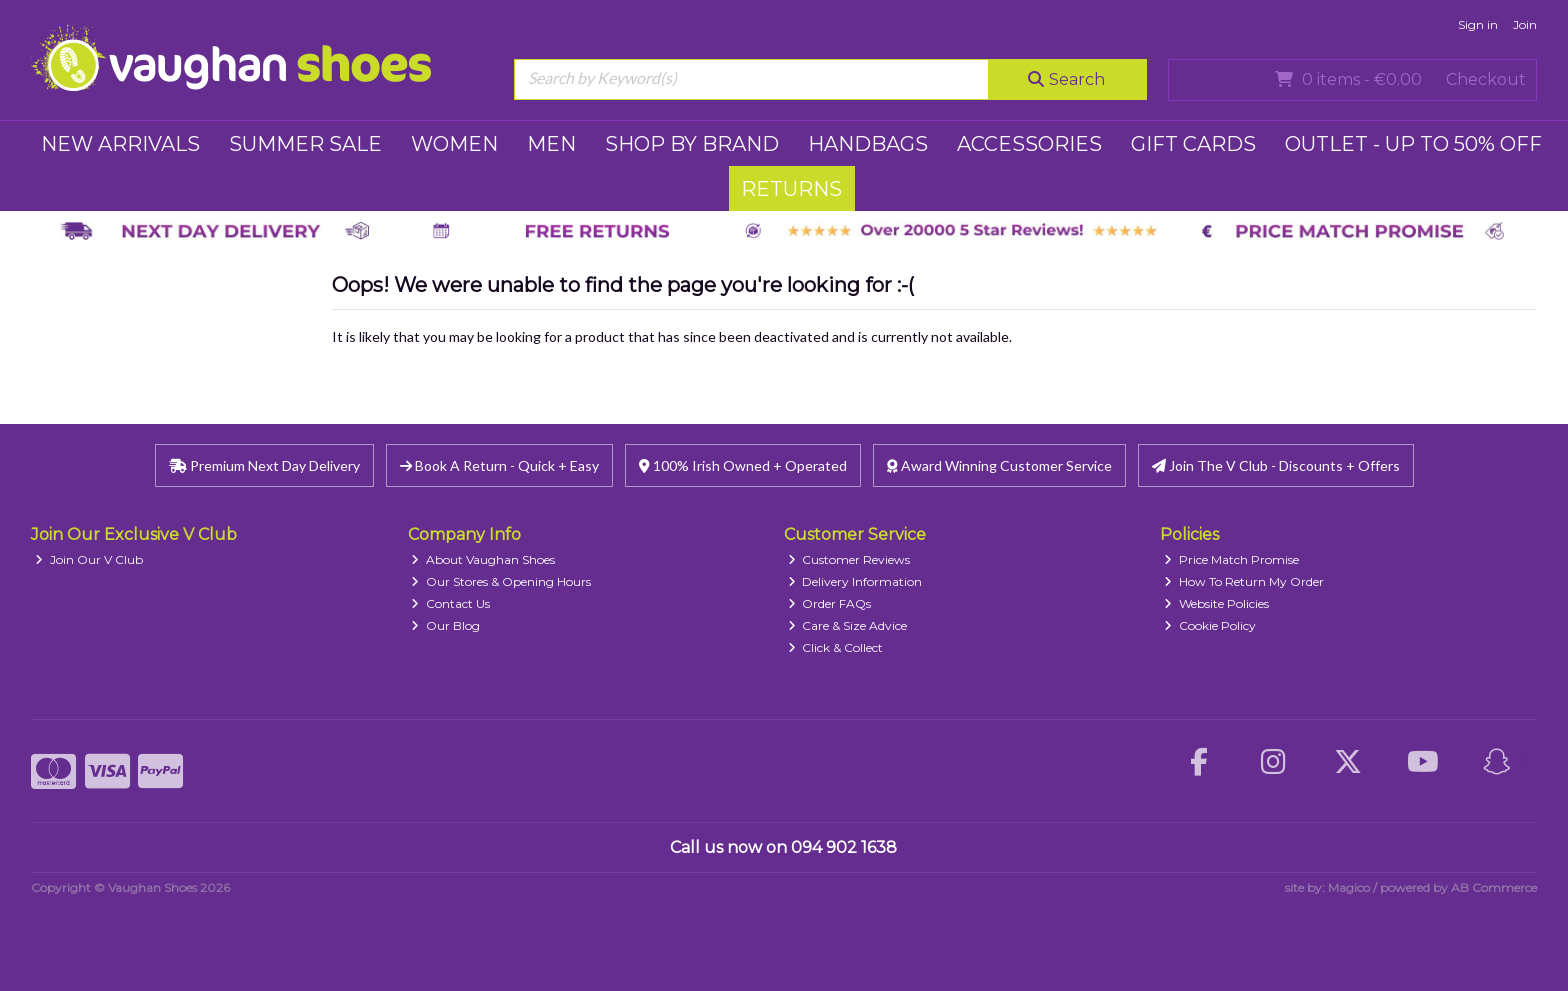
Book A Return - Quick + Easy (499, 465)
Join (1525, 24)
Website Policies (1216, 603)
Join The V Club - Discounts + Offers (1276, 465)
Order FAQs (830, 603)
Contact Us (450, 603)
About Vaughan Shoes (483, 559)
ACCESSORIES (1029, 144)
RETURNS (791, 189)
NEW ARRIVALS (120, 144)
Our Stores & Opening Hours (501, 581)
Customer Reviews (849, 559)
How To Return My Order (1244, 581)
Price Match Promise (1231, 559)
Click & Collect (836, 647)
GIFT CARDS (1193, 144)
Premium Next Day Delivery (264, 465)
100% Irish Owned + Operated (743, 465)
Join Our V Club (89, 559)
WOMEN (454, 144)
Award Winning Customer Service (999, 465)
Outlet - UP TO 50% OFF (1413, 144)
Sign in (1478, 24)
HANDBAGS (868, 144)
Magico (1349, 887)
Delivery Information (855, 581)
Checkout (1486, 79)
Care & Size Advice (848, 625)
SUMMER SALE (305, 144)
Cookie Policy (1210, 625)
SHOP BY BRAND (692, 144)
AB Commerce (1494, 887)
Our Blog (445, 625)
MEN (551, 144)
